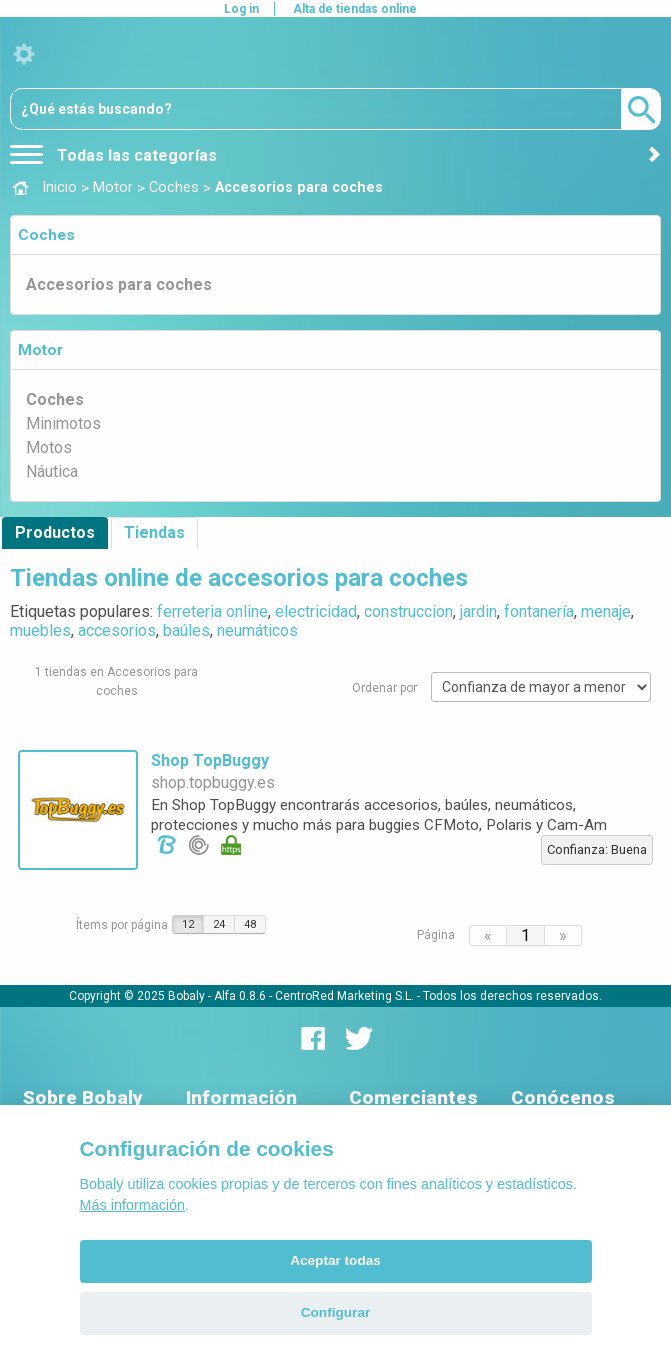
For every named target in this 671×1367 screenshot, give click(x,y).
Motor (40, 350)
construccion (408, 611)
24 (219, 924)
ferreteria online (212, 611)
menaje (606, 611)
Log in (241, 9)
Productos (55, 532)
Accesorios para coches (119, 284)
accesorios (117, 630)
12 (188, 924)
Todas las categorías (113, 155)
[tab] (335, 235)
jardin (478, 611)
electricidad (316, 611)
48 (250, 924)
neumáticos (257, 630)
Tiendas (154, 532)
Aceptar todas (335, 1260)
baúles (186, 630)
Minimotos (63, 423)
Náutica (52, 471)
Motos (49, 447)
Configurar (335, 1312)
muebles (40, 630)
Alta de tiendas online (355, 9)
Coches (46, 235)
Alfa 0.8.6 (240, 996)
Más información (133, 1205)
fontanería (539, 611)
